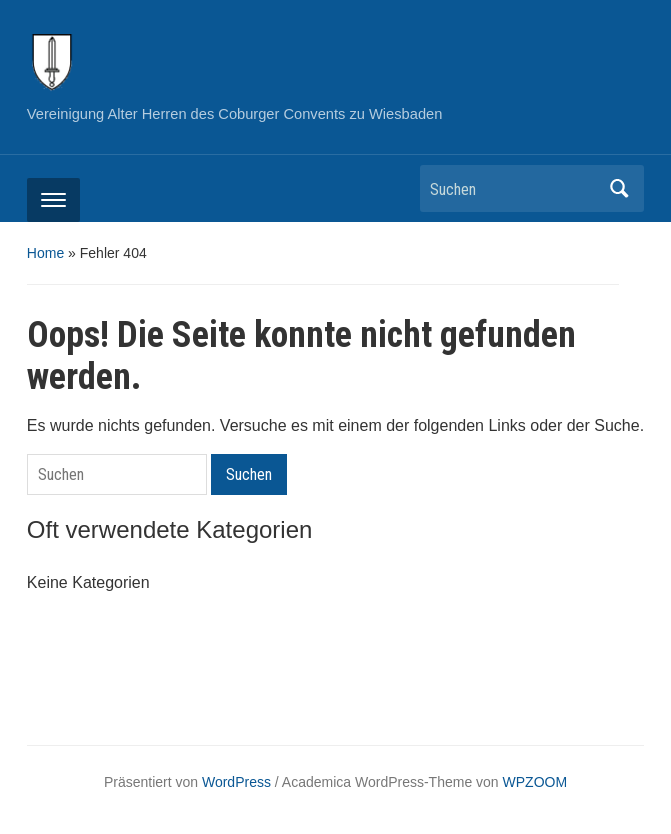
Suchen (619, 188)
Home (45, 253)
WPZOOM (535, 782)
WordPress (236, 782)
